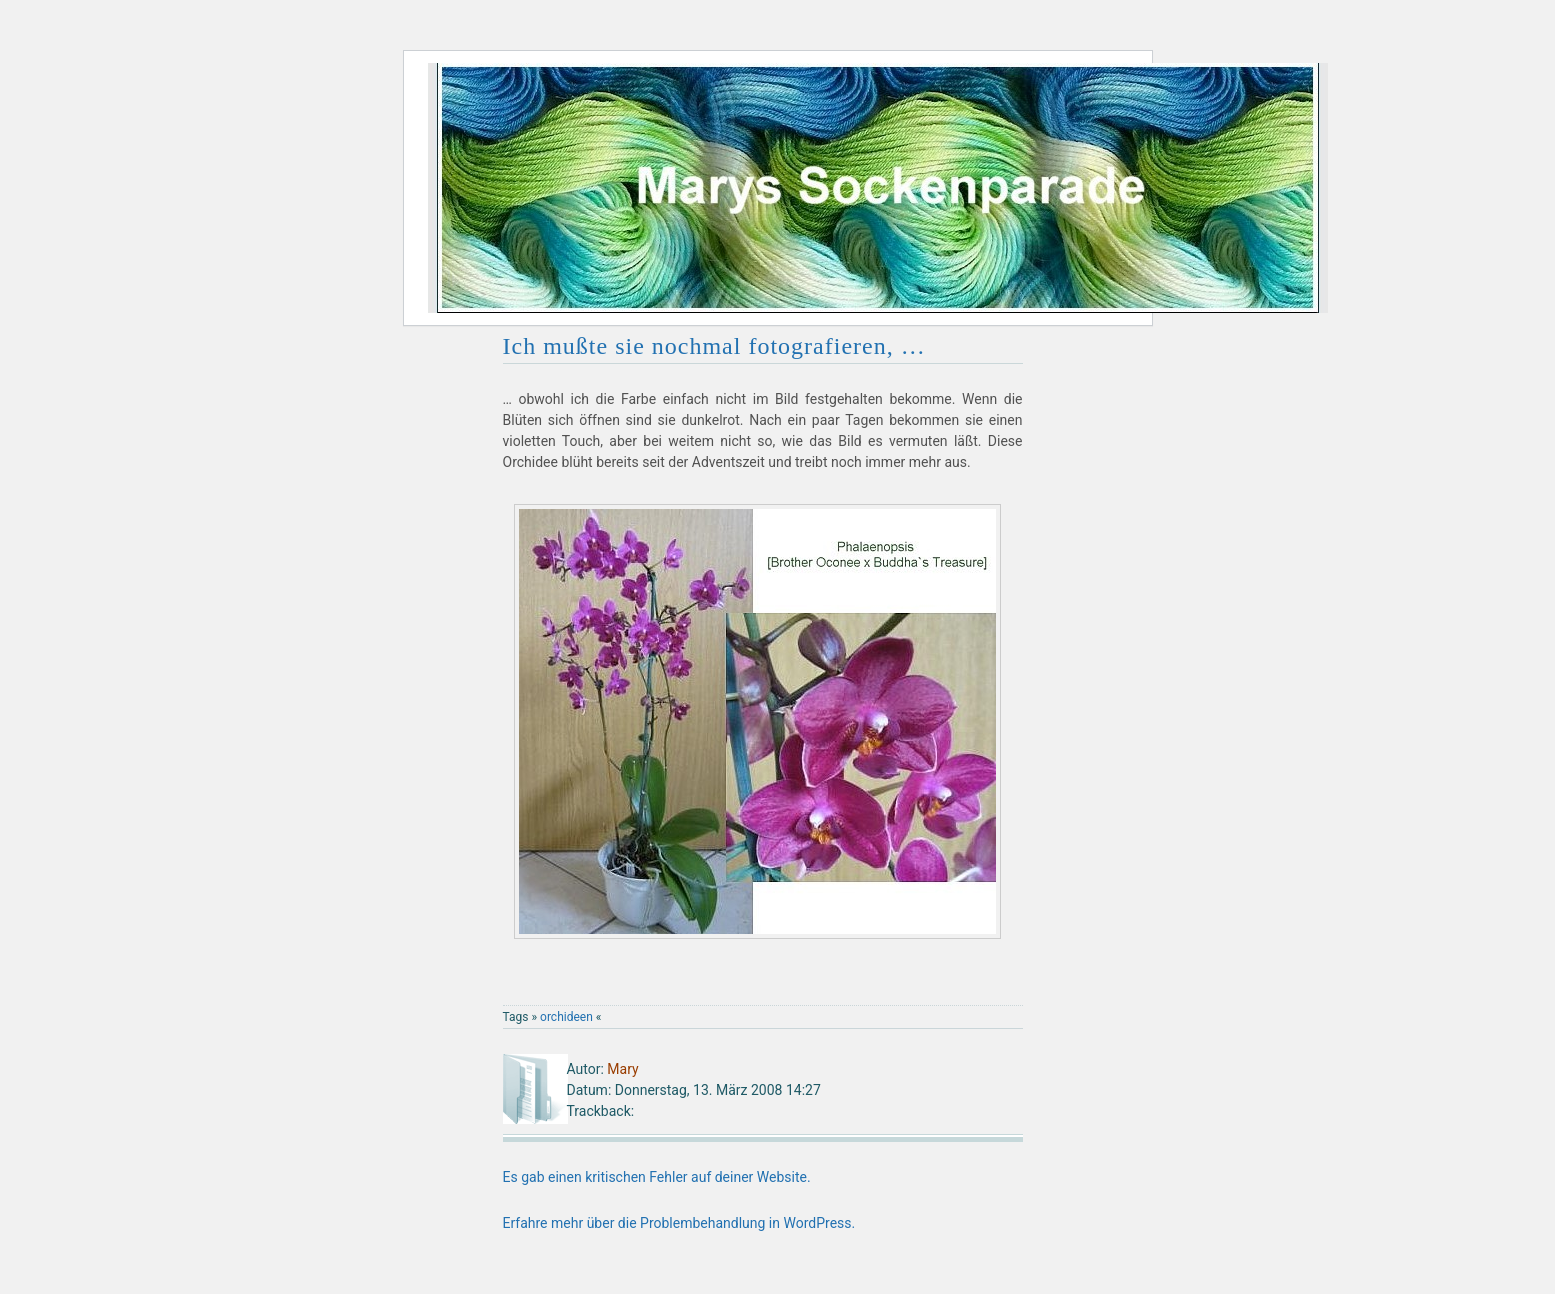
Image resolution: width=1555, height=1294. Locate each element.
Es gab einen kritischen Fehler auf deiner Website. (657, 1177)
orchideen (566, 1017)
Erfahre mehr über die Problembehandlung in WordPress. (679, 1223)
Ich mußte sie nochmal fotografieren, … (714, 346)
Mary (622, 1069)
